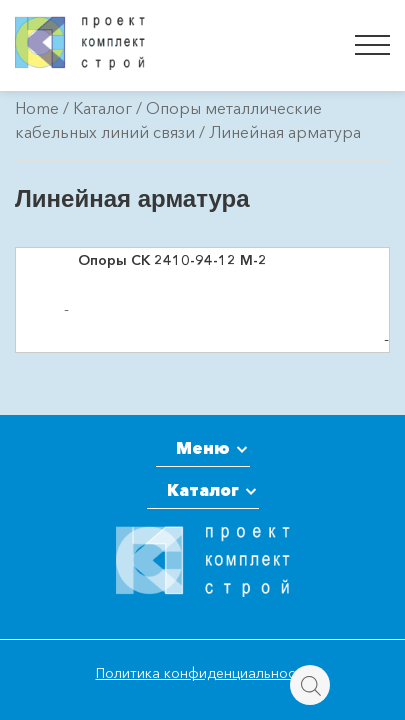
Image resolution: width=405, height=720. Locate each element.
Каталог (102, 108)
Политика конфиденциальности (203, 673)
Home (37, 108)
